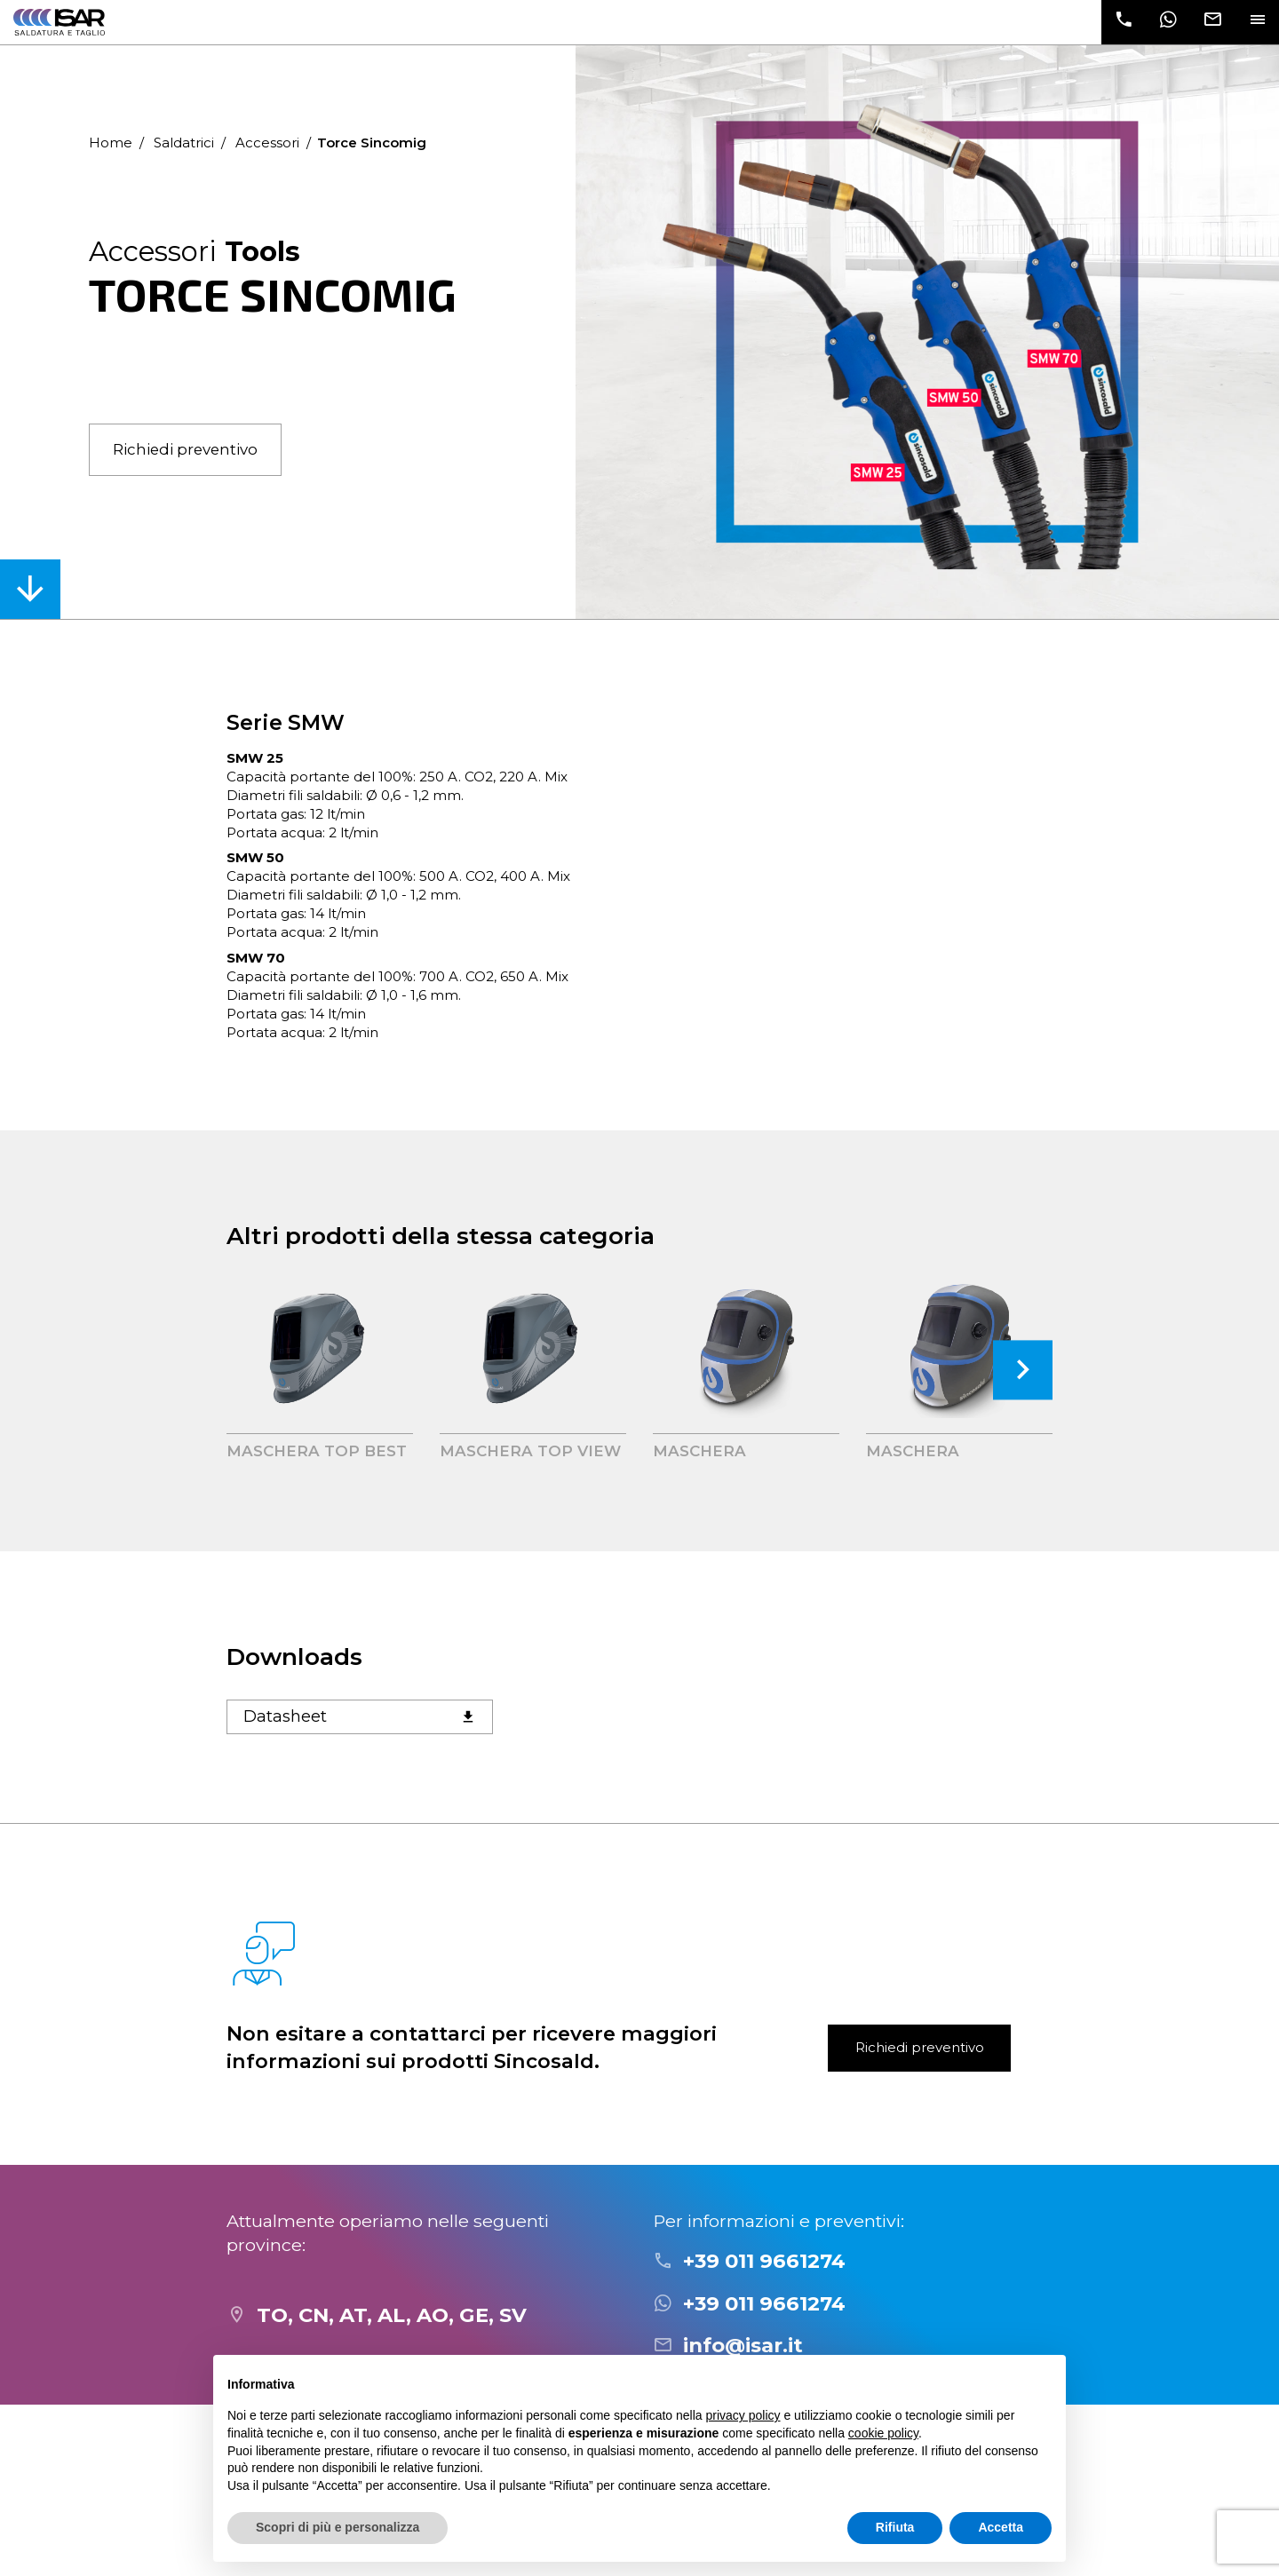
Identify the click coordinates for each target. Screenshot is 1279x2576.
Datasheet (359, 1716)
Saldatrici (184, 142)
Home (110, 142)
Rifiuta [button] (895, 2527)
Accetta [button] (1000, 2527)
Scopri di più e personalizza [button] (337, 2527)
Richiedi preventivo (185, 449)
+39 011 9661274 (764, 2260)
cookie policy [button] (883, 2433)
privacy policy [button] (743, 2415)
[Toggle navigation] (1257, 22)
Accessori (267, 142)
